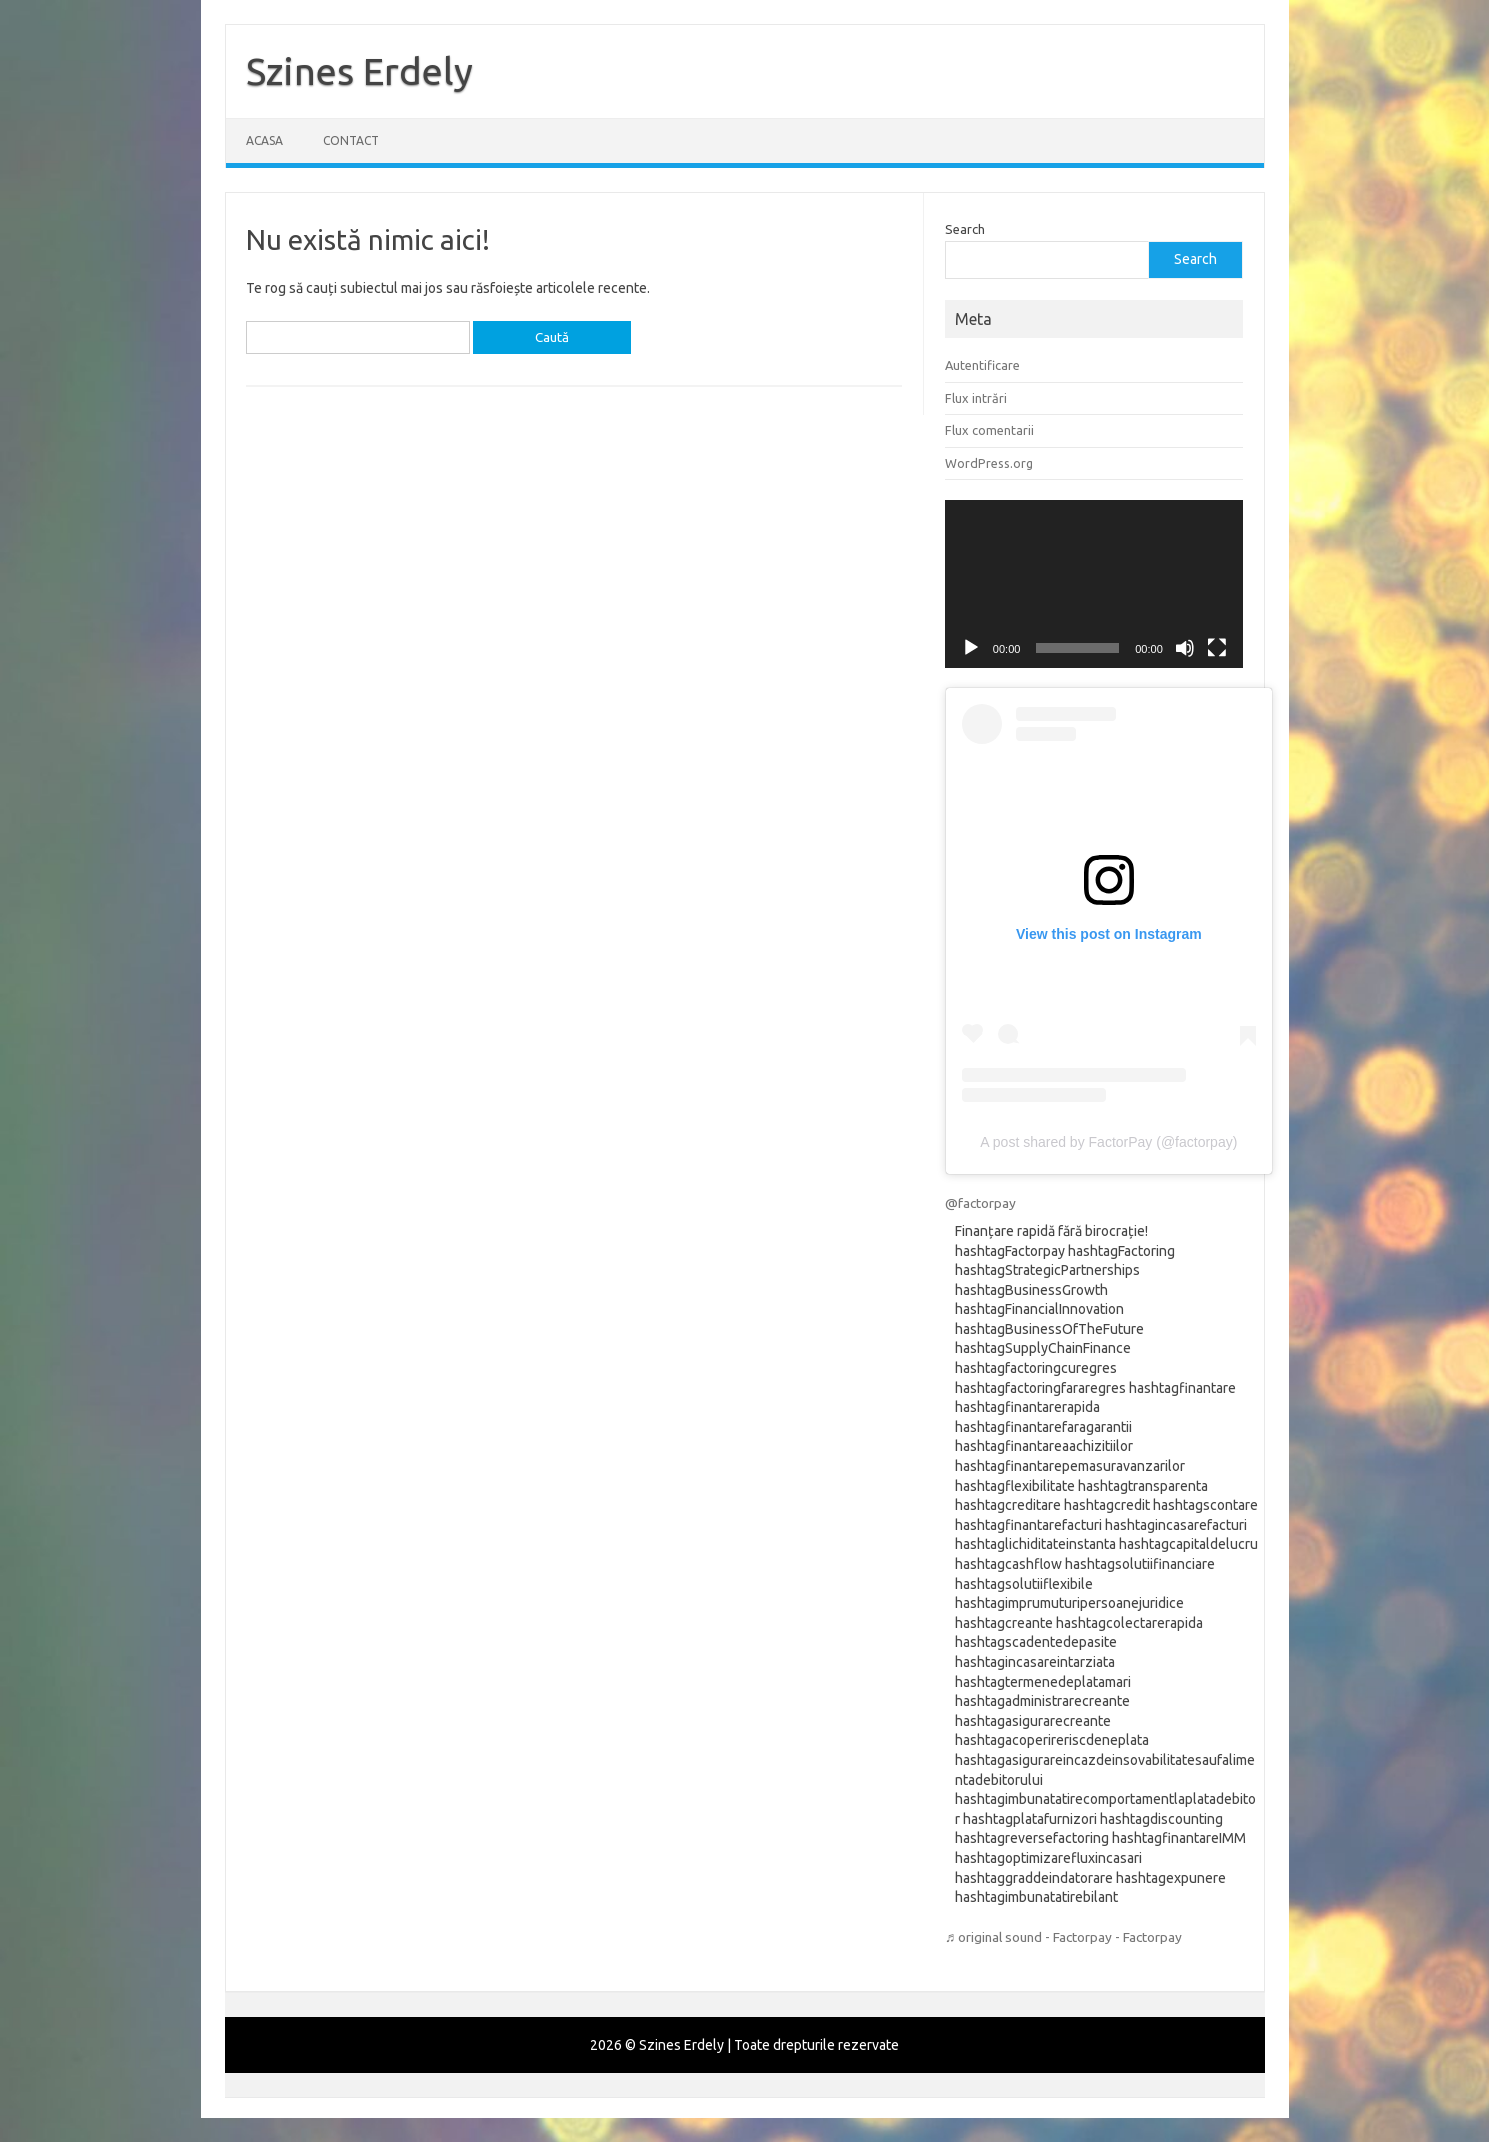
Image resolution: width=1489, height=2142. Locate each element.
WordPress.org (989, 463)
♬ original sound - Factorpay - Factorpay (1063, 1937)
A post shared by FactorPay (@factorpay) (1108, 1142)
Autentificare (982, 365)
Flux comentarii (989, 430)
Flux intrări (976, 398)
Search (965, 229)
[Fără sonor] (1185, 648)
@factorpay (980, 1203)
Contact (351, 140)
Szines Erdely (359, 71)
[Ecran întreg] (1217, 648)
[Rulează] (971, 648)
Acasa (264, 140)
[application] (1094, 584)
